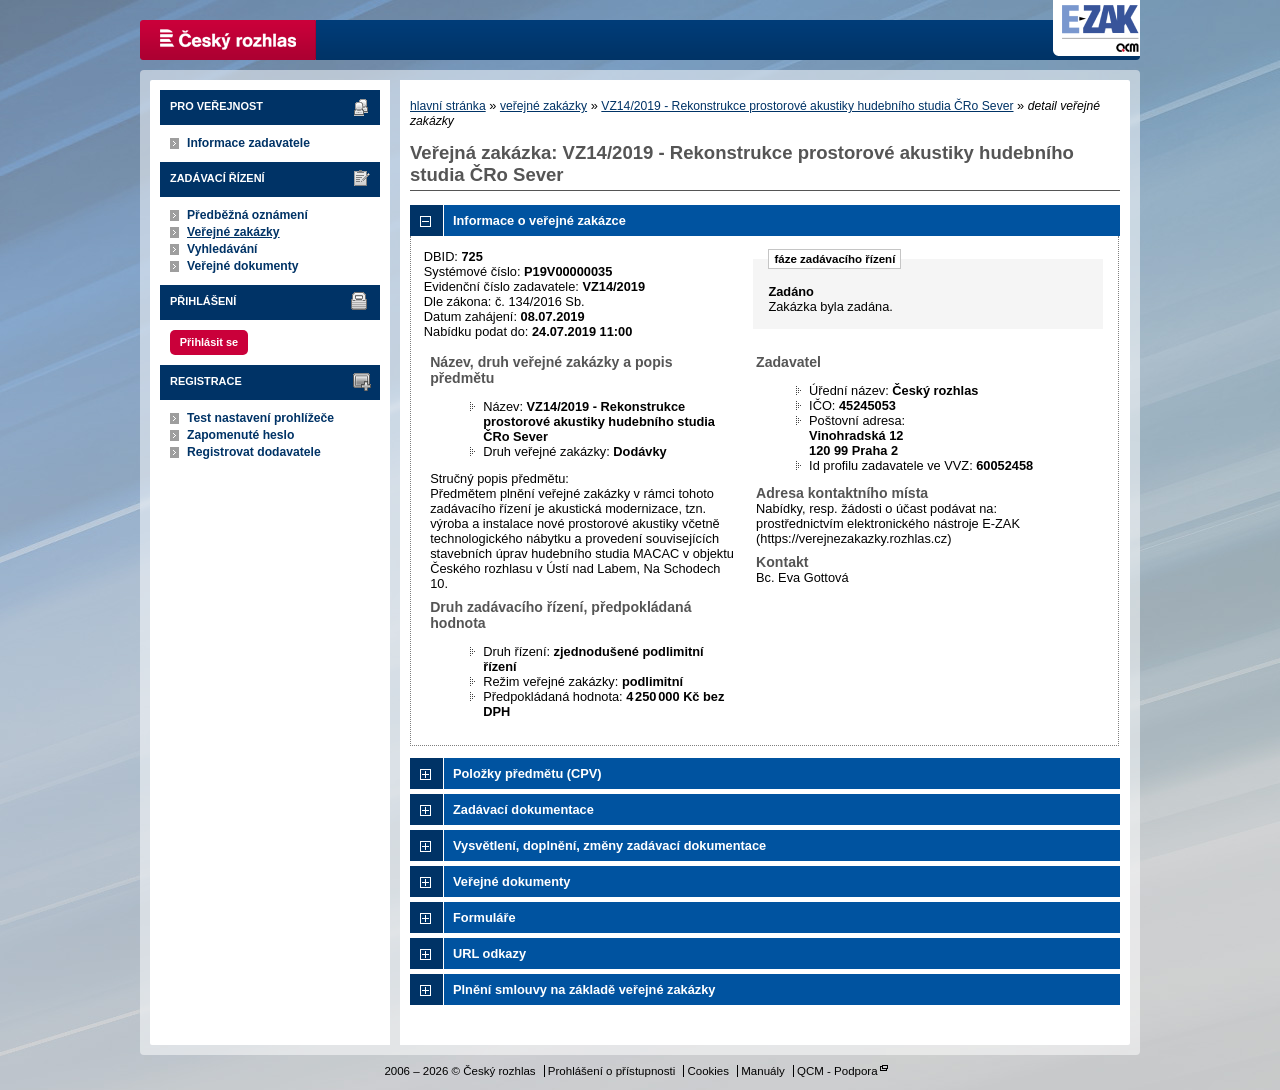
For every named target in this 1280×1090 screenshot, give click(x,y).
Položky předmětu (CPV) (527, 773)
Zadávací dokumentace (523, 809)
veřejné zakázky (543, 106)
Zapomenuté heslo (240, 435)
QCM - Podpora (837, 1071)
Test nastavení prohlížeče (260, 418)
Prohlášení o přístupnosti (611, 1071)
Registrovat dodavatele (254, 452)
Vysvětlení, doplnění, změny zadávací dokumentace (609, 845)
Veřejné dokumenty (242, 266)
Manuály (763, 1071)
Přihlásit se (209, 342)
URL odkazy (489, 953)
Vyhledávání (222, 249)
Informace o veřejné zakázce (539, 220)
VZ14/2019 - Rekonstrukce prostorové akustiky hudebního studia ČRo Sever (807, 106)
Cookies (708, 1071)
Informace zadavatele (248, 143)
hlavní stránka (448, 106)
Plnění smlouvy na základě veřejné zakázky (584, 989)
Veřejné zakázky (233, 232)
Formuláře (484, 917)
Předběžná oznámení (247, 215)
